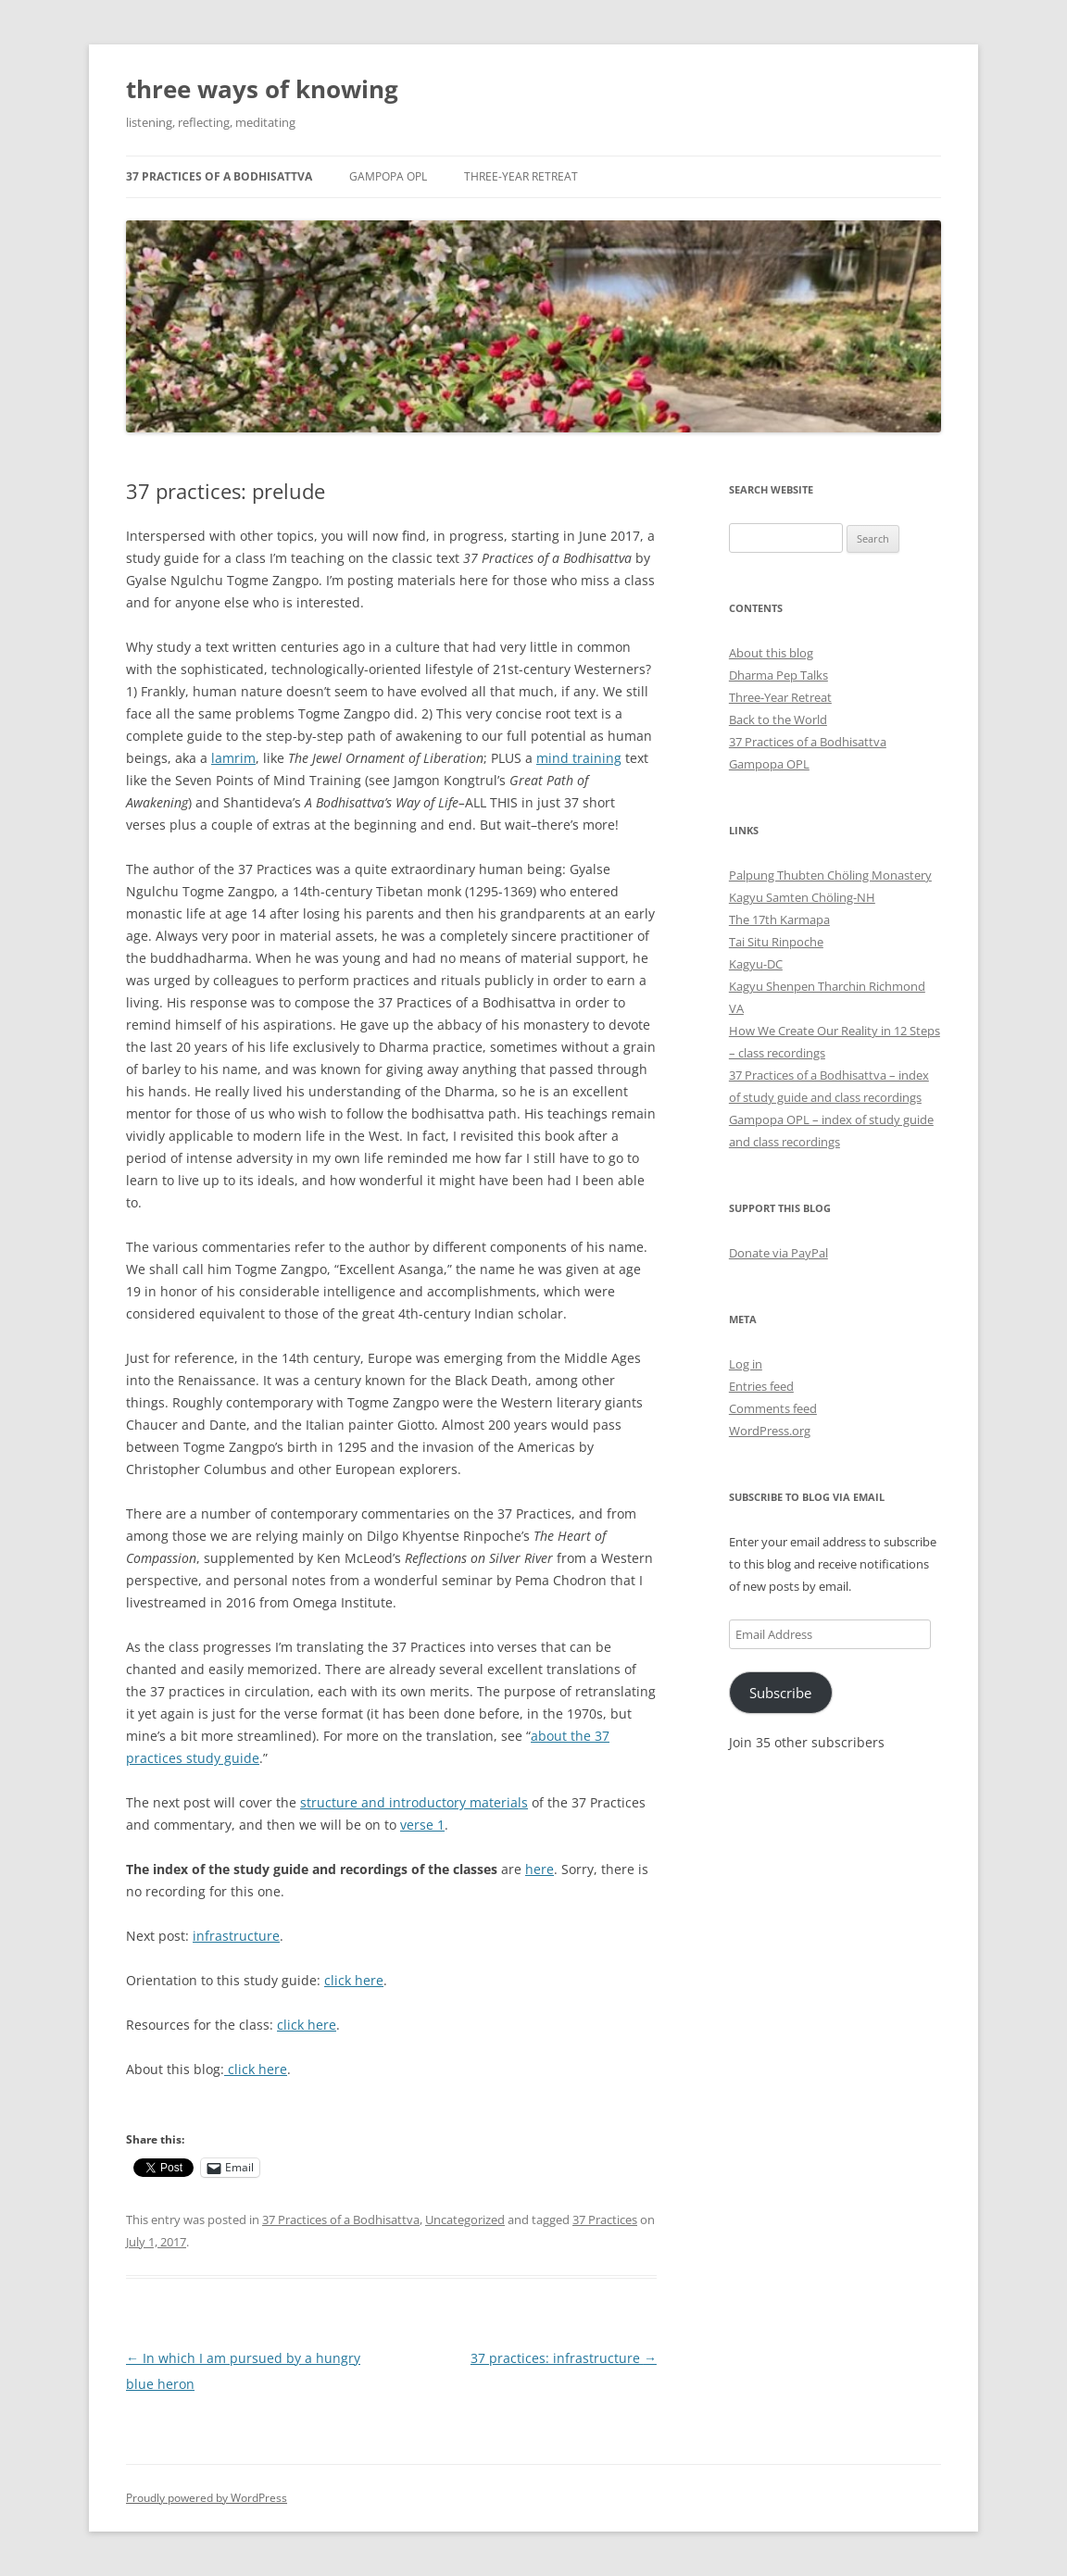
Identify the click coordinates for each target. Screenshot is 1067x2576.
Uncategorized (465, 2219)
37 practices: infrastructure (564, 2358)
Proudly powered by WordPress (206, 2498)
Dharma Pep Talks (778, 675)
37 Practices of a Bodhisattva (219, 176)
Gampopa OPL (388, 176)
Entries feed (761, 1386)
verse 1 (422, 1824)
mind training (578, 758)
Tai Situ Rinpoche (776, 941)
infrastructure (236, 1936)
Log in (745, 1364)
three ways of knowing (262, 89)
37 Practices (604, 2219)
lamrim (233, 758)
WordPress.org (769, 1430)
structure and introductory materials (414, 1802)
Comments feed (773, 1408)
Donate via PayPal (778, 1252)
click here (353, 1980)
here (539, 1869)
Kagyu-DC (756, 964)
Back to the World (778, 719)
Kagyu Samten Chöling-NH (802, 897)
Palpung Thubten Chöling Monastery (830, 875)
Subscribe (780, 1692)
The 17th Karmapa (779, 919)
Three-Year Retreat (521, 176)
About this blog (771, 652)
